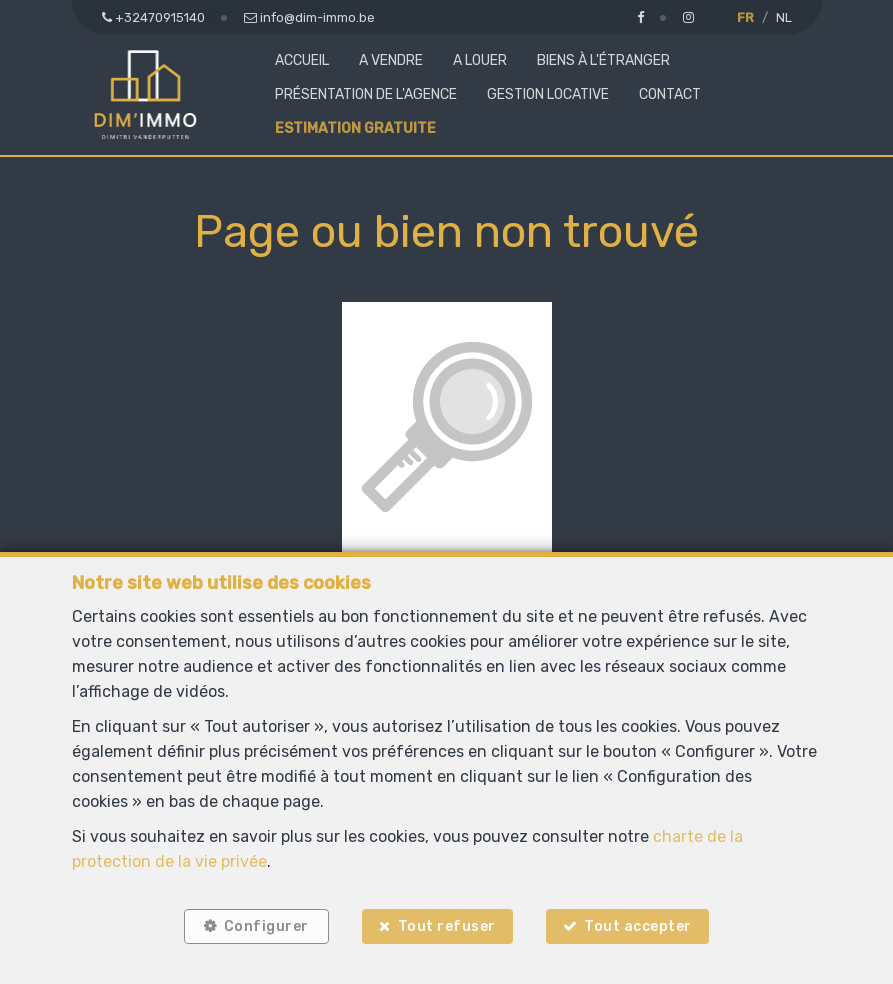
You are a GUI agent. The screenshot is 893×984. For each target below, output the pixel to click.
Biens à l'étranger (603, 60)
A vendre (391, 60)
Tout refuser (447, 926)
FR (745, 17)
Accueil (302, 60)
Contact (670, 94)
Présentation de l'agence (366, 94)
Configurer (265, 926)
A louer (480, 60)
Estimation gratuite (355, 128)
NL (784, 17)
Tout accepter (639, 926)
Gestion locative (548, 94)
